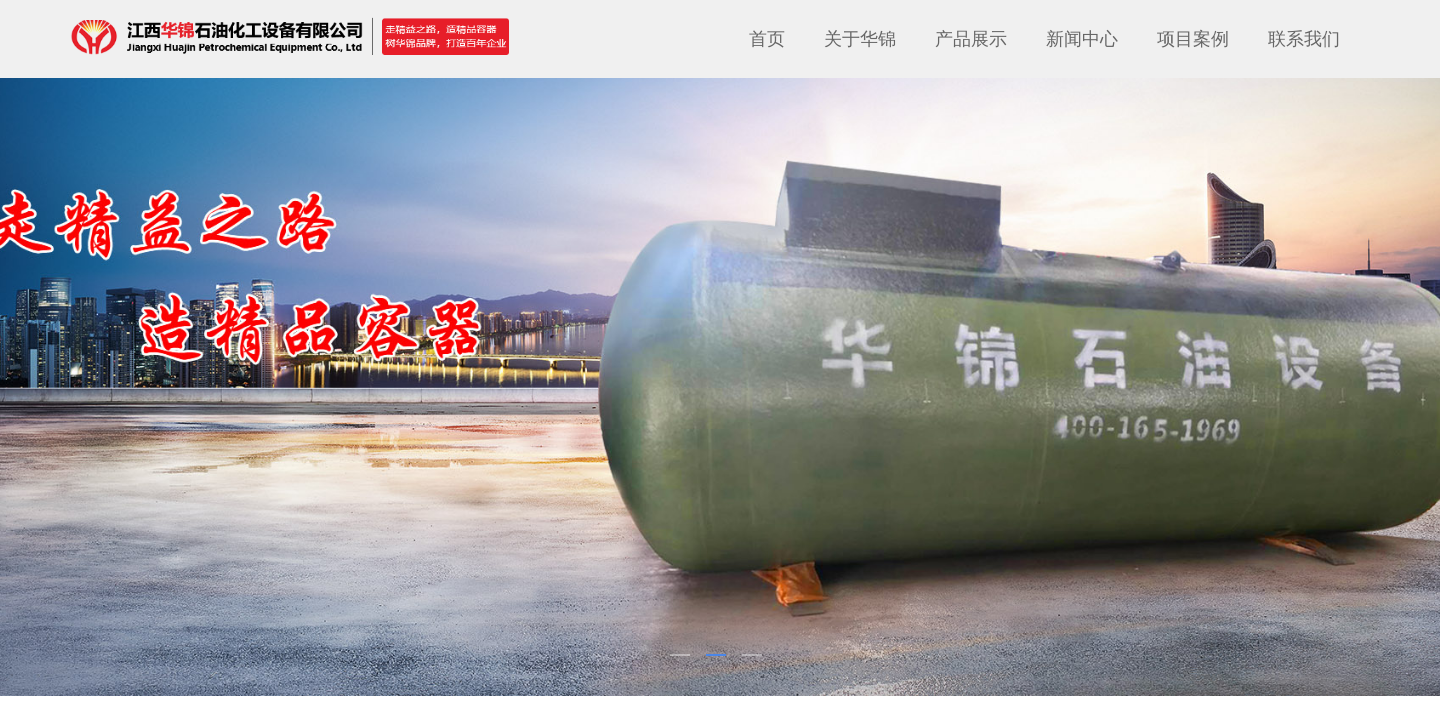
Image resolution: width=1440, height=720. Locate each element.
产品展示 (971, 39)
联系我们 (1304, 39)
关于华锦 (860, 39)
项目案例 (1193, 39)
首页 (767, 39)
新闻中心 (1082, 39)
